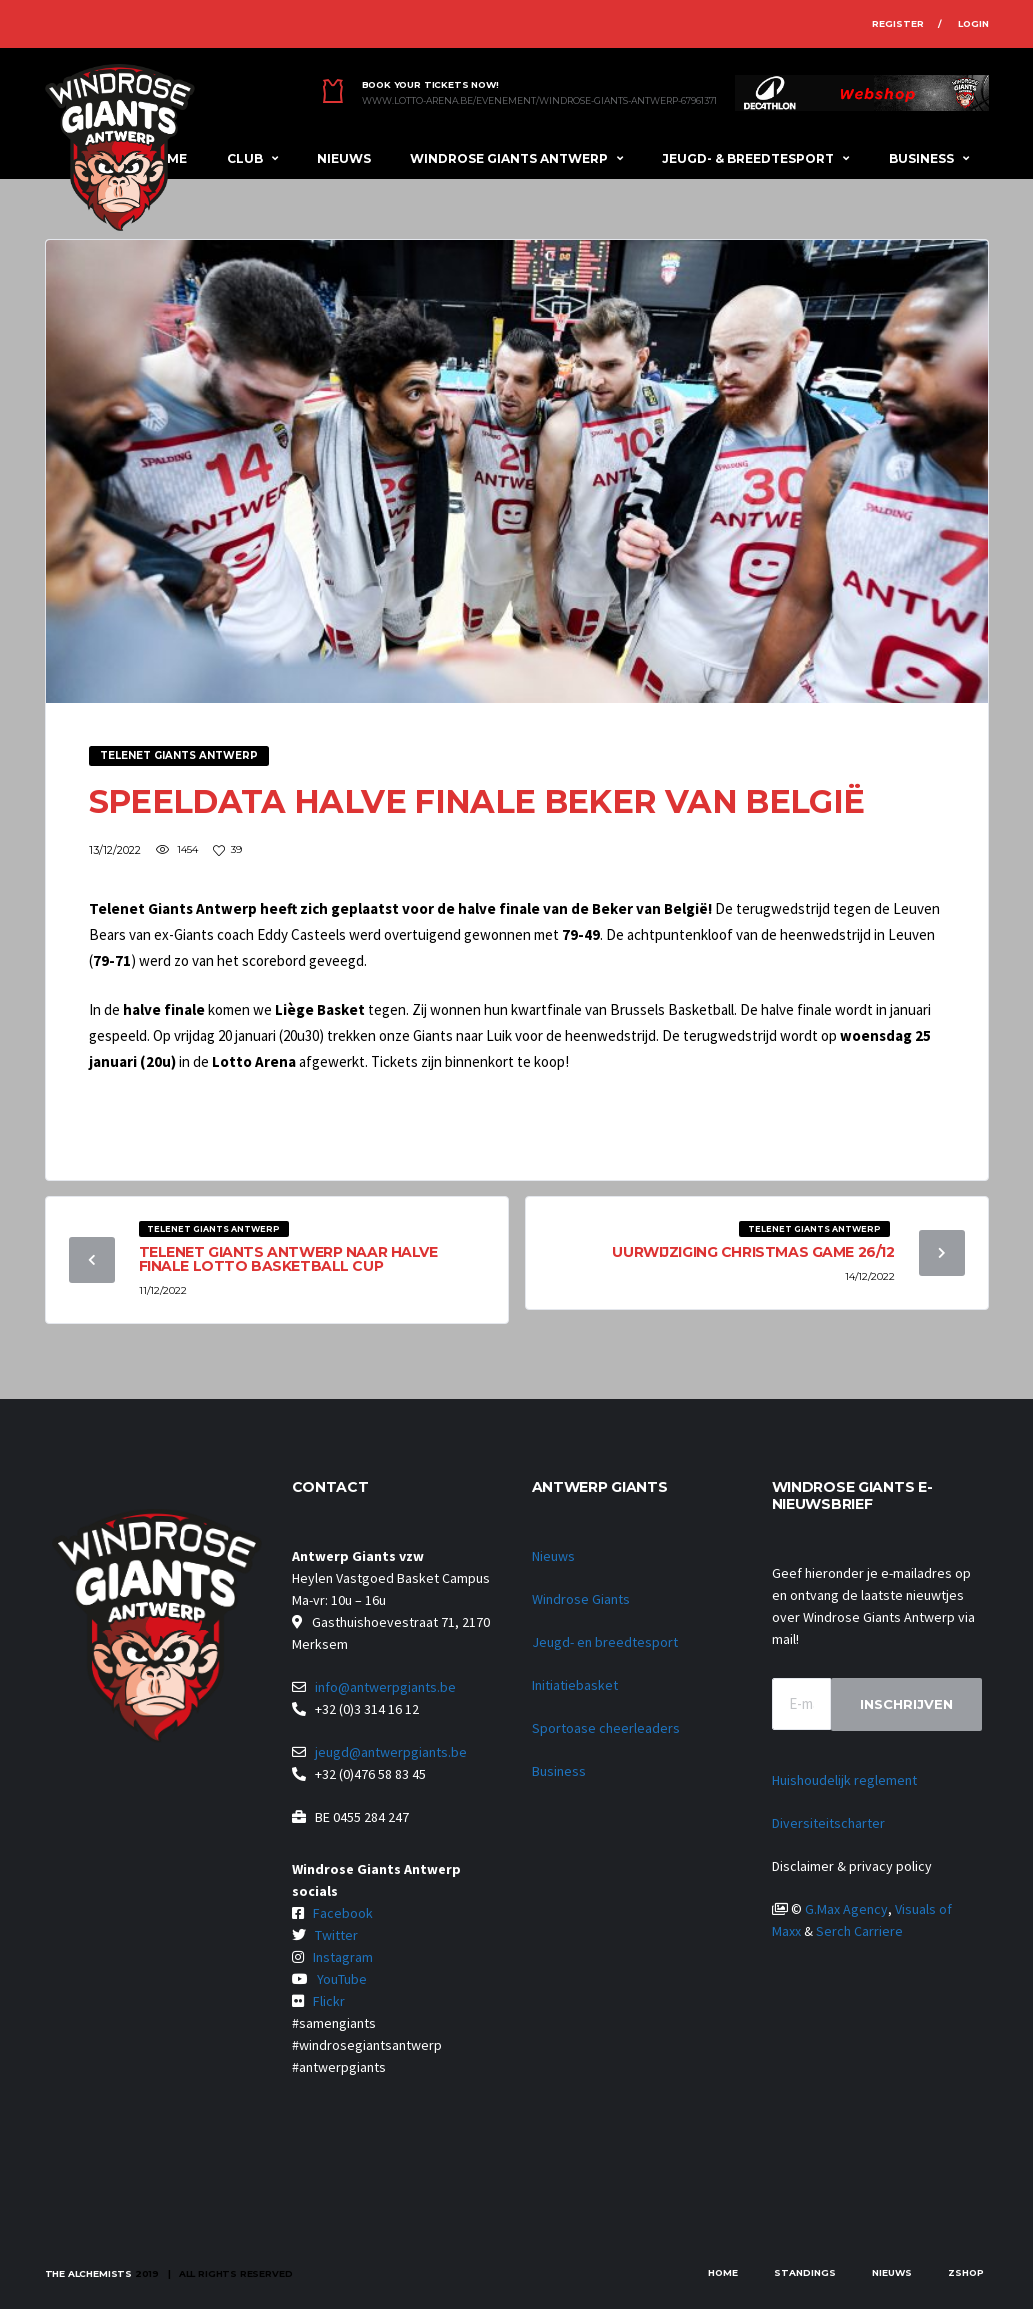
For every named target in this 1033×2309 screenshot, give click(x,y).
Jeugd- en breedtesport (605, 1642)
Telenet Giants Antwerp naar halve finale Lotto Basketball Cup (288, 1259)
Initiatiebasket (575, 1685)
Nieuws (344, 158)
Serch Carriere (859, 1931)
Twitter (336, 1935)
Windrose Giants (581, 1599)
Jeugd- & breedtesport (748, 158)
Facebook (343, 1913)
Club (245, 158)
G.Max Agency (846, 1909)
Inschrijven (906, 1704)
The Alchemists (88, 2273)
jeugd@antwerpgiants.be (391, 1752)
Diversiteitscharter (828, 1823)
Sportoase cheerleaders (606, 1728)
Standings (805, 2272)
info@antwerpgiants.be (385, 1687)
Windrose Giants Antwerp (509, 158)
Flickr (329, 2001)
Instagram (343, 1957)
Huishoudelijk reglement (844, 1780)
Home (723, 2272)
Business (921, 158)
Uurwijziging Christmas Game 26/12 (753, 1252)
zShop (966, 2272)
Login (973, 23)
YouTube (342, 1979)
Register (898, 23)
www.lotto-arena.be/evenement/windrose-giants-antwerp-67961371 (539, 101)
